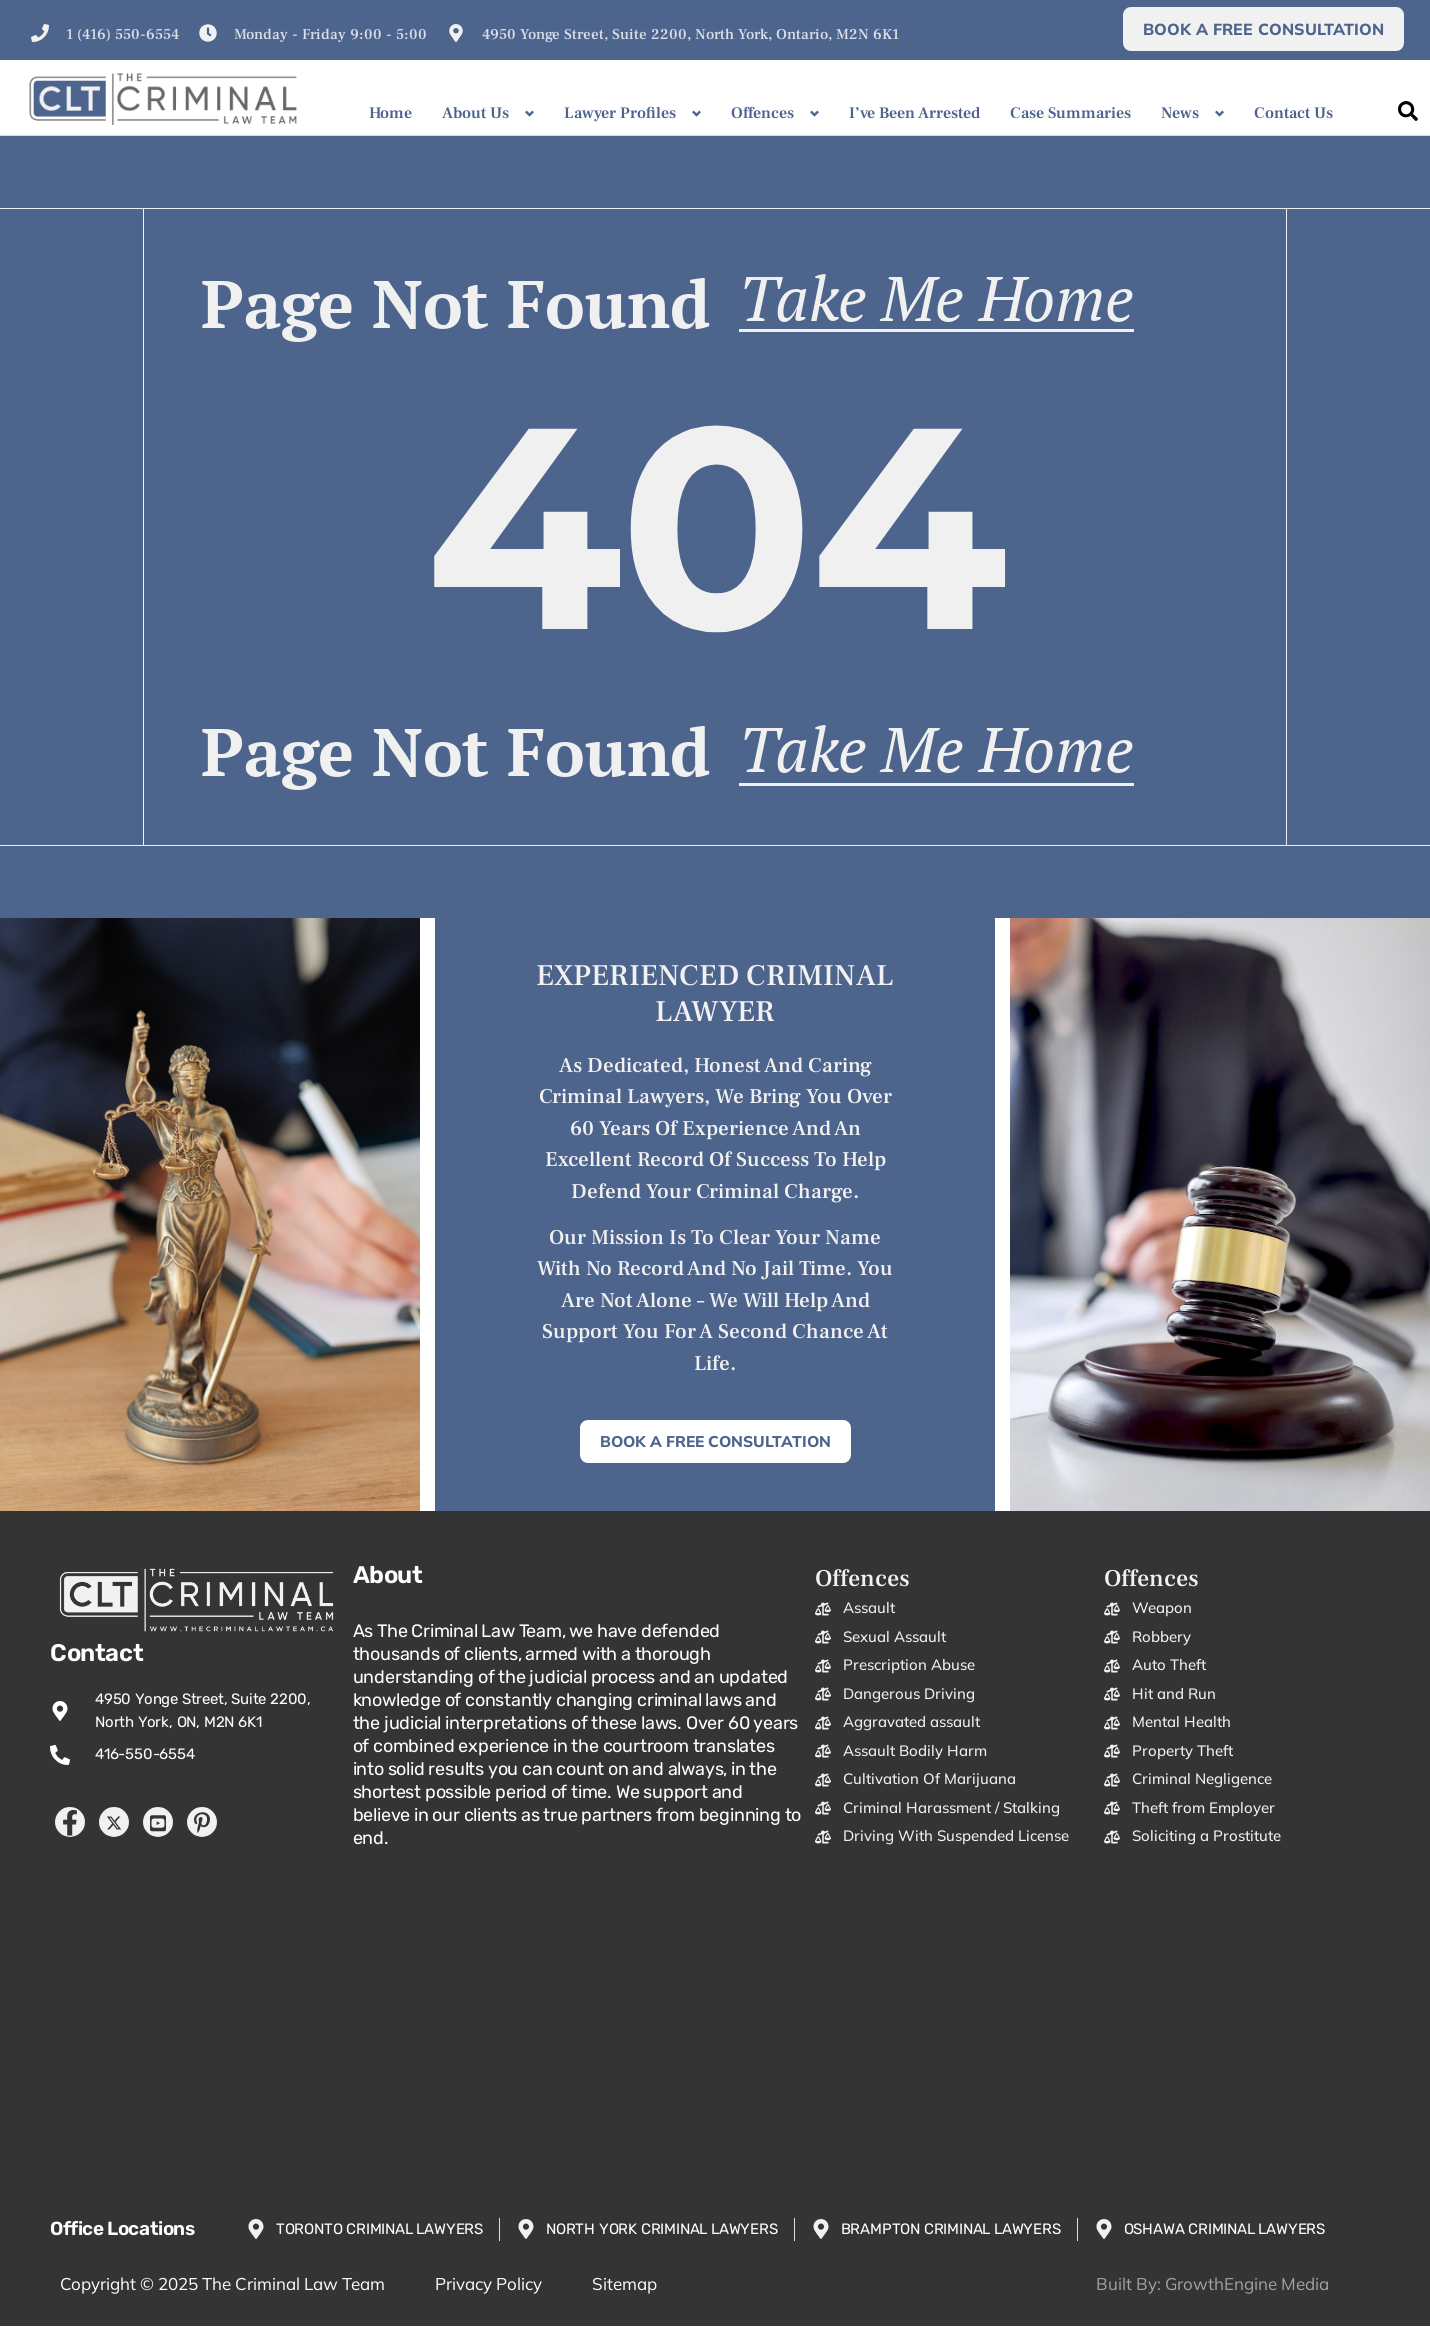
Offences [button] (762, 113)
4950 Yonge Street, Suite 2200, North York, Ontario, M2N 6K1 (690, 34)
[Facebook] (70, 1833)
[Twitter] (114, 1833)
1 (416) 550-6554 (122, 34)
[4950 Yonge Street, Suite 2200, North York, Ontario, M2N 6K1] (456, 33)
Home (390, 113)
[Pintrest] (202, 1833)
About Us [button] (475, 113)
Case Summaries (1070, 113)
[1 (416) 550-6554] (40, 33)
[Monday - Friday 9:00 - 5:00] (208, 33)
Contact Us (1293, 113)
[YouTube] (158, 1833)
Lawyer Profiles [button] (620, 113)
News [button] (1180, 113)
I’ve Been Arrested (914, 113)
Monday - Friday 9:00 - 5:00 (330, 34)
